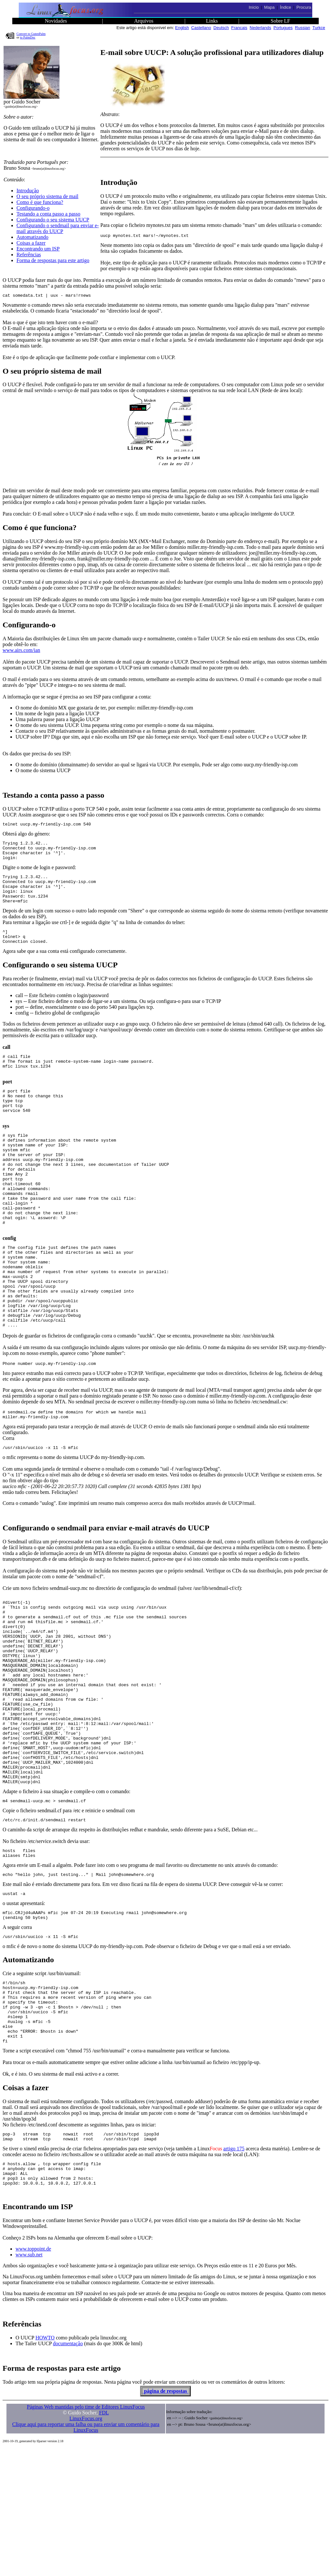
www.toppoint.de (33, 2376)
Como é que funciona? (39, 202)
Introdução (27, 190)
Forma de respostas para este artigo (52, 260)
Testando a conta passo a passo (48, 214)
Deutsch (221, 27)
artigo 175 (233, 2271)
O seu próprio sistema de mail (47, 196)
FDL (104, 2540)
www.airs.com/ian (21, 652)
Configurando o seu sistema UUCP (52, 219)
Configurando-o (32, 208)
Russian (302, 27)
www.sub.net (29, 2382)
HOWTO (45, 2465)
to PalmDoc (28, 37)
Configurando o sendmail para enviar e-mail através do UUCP (57, 228)
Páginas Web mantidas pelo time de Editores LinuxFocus (86, 2535)
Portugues (283, 27)
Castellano (201, 27)
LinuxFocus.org (85, 2546)
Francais (239, 27)
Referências (28, 254)
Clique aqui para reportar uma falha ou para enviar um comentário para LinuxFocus (85, 2555)
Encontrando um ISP (37, 248)
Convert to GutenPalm (31, 34)
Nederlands (260, 27)
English (182, 27)
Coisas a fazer (31, 243)
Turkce (319, 27)
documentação (68, 2471)
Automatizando (32, 237)
